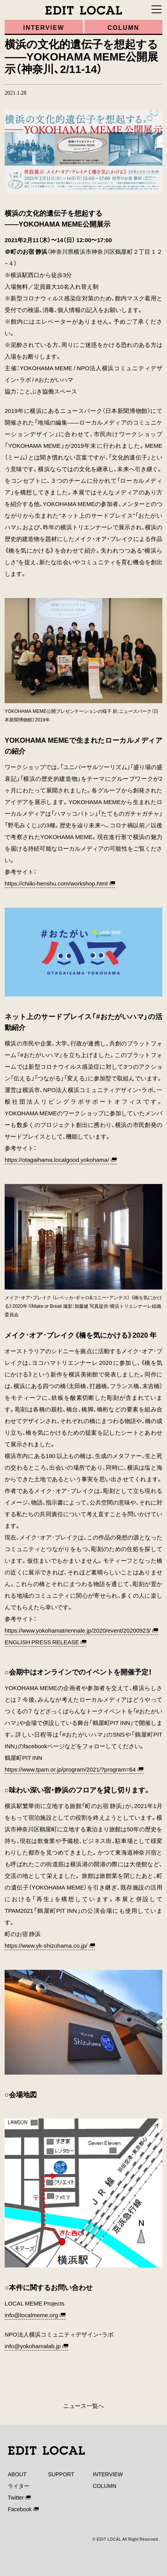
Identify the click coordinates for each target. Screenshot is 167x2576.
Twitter (16, 2497)
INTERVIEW (108, 2474)
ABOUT (17, 2474)
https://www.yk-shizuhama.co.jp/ (46, 1945)
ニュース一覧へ (83, 2405)
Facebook (19, 2509)
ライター (18, 2485)
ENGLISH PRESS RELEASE (42, 1642)
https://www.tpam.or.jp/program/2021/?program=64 (70, 1769)
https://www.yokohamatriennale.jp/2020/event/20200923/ (78, 1630)
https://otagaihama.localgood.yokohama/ (57, 1159)
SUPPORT (61, 2474)
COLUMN (104, 2485)
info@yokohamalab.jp (32, 2346)
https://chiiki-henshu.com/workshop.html (56, 883)
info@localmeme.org (31, 2315)
